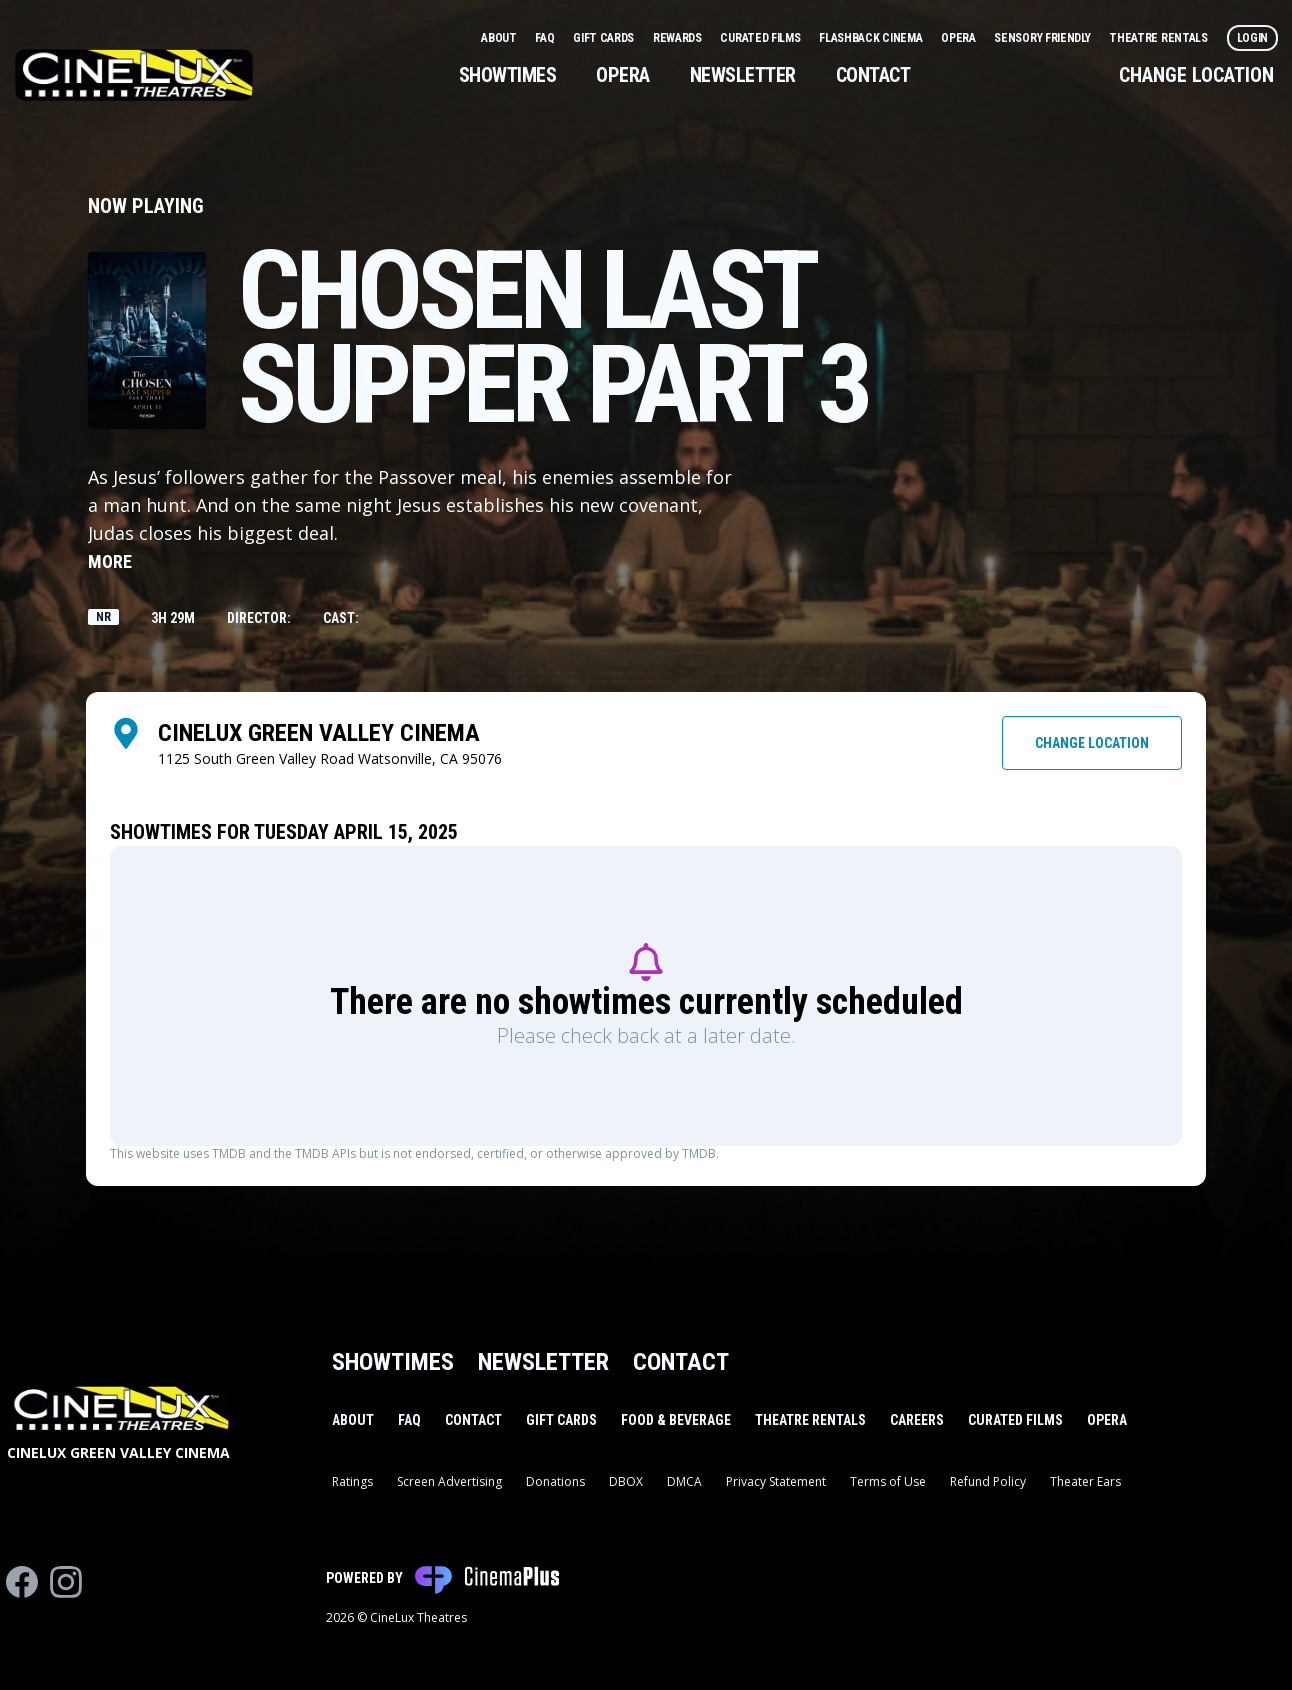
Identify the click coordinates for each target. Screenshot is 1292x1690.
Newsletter (743, 75)
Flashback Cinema (872, 38)
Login (1253, 38)
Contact (873, 75)
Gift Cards (605, 38)
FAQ (546, 38)
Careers (917, 1420)
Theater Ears (1085, 1481)
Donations (555, 1481)
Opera (959, 38)
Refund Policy (988, 1481)
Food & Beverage (676, 1420)
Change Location (1196, 75)
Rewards (679, 38)
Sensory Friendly (1043, 38)
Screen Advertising (449, 1481)
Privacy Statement (776, 1481)
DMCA (684, 1481)
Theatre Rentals (1159, 38)
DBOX (626, 1481)
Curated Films (761, 38)
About (500, 38)
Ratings (352, 1481)
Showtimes (508, 75)
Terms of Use (888, 1481)
